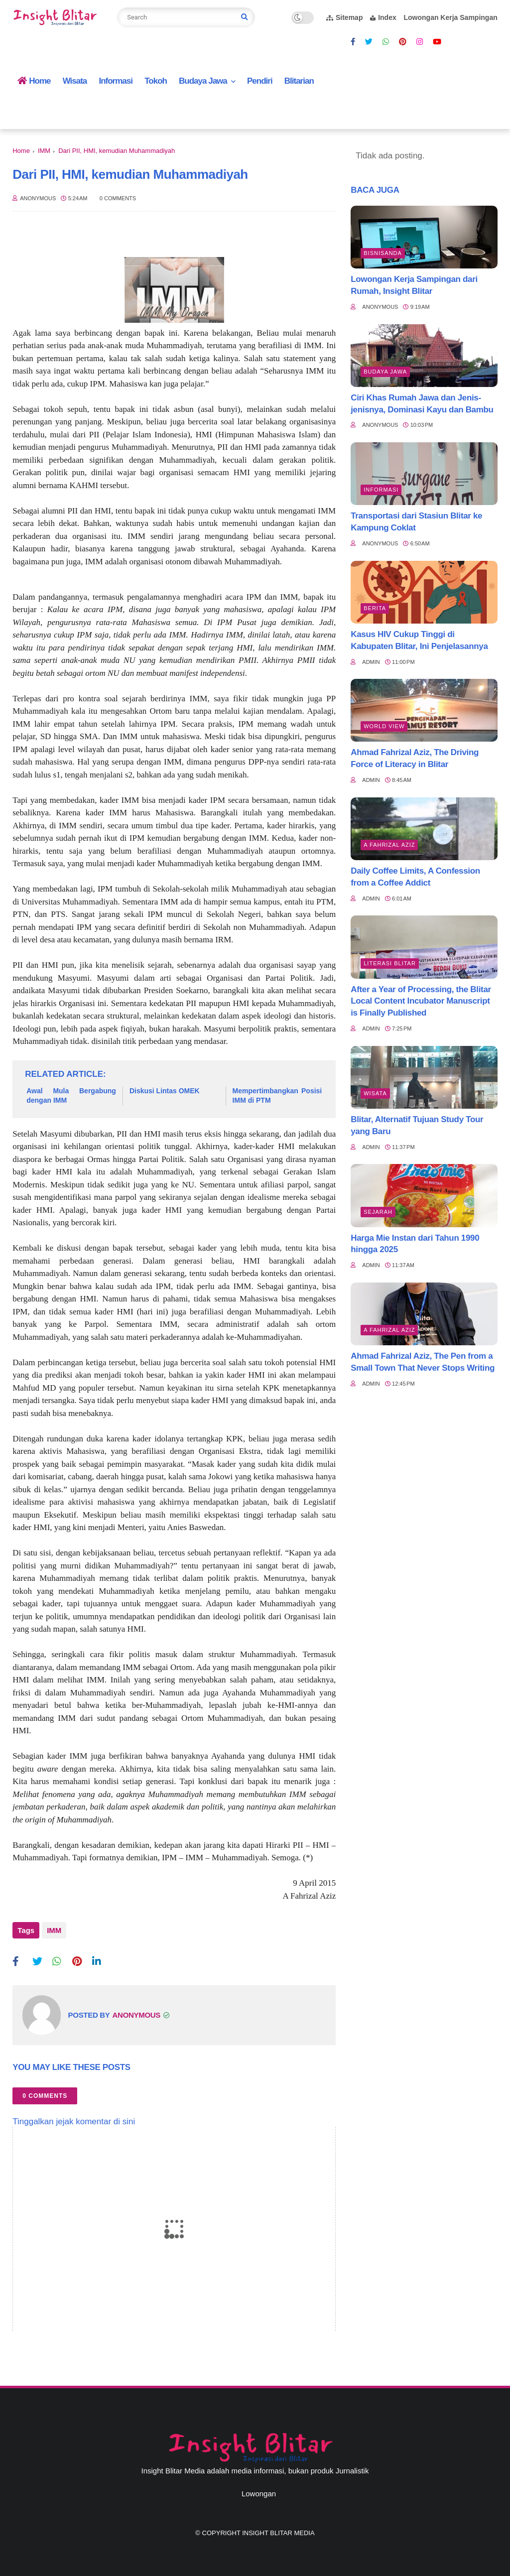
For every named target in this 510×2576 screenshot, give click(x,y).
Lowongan (259, 2489)
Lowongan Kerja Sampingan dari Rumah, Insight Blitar (414, 285)
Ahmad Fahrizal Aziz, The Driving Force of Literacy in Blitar (415, 758)
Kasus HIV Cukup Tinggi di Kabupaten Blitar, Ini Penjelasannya (419, 640)
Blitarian (299, 81)
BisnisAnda (383, 253)
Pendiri (259, 81)
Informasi (115, 81)
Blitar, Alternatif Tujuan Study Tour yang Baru (417, 1125)
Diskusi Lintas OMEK (164, 1091)
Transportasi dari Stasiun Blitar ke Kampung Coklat (416, 521)
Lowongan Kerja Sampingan (450, 17)
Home (33, 81)
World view (384, 726)
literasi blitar (390, 963)
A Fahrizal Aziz (389, 845)
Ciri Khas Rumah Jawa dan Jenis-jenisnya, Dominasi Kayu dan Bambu (422, 403)
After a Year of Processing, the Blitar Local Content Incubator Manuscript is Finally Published (421, 1001)
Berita (375, 608)
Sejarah (378, 1212)
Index (383, 17)
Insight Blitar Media (278, 2528)
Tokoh (155, 81)
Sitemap (344, 17)
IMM (44, 150)
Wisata (75, 81)
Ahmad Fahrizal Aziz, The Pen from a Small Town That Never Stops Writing (423, 1362)
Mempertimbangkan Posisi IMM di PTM (277, 1096)
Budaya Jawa (203, 81)
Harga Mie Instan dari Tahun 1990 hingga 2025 (415, 1244)
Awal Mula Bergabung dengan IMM (71, 1096)
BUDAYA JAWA (385, 372)
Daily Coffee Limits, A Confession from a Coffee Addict (415, 877)
